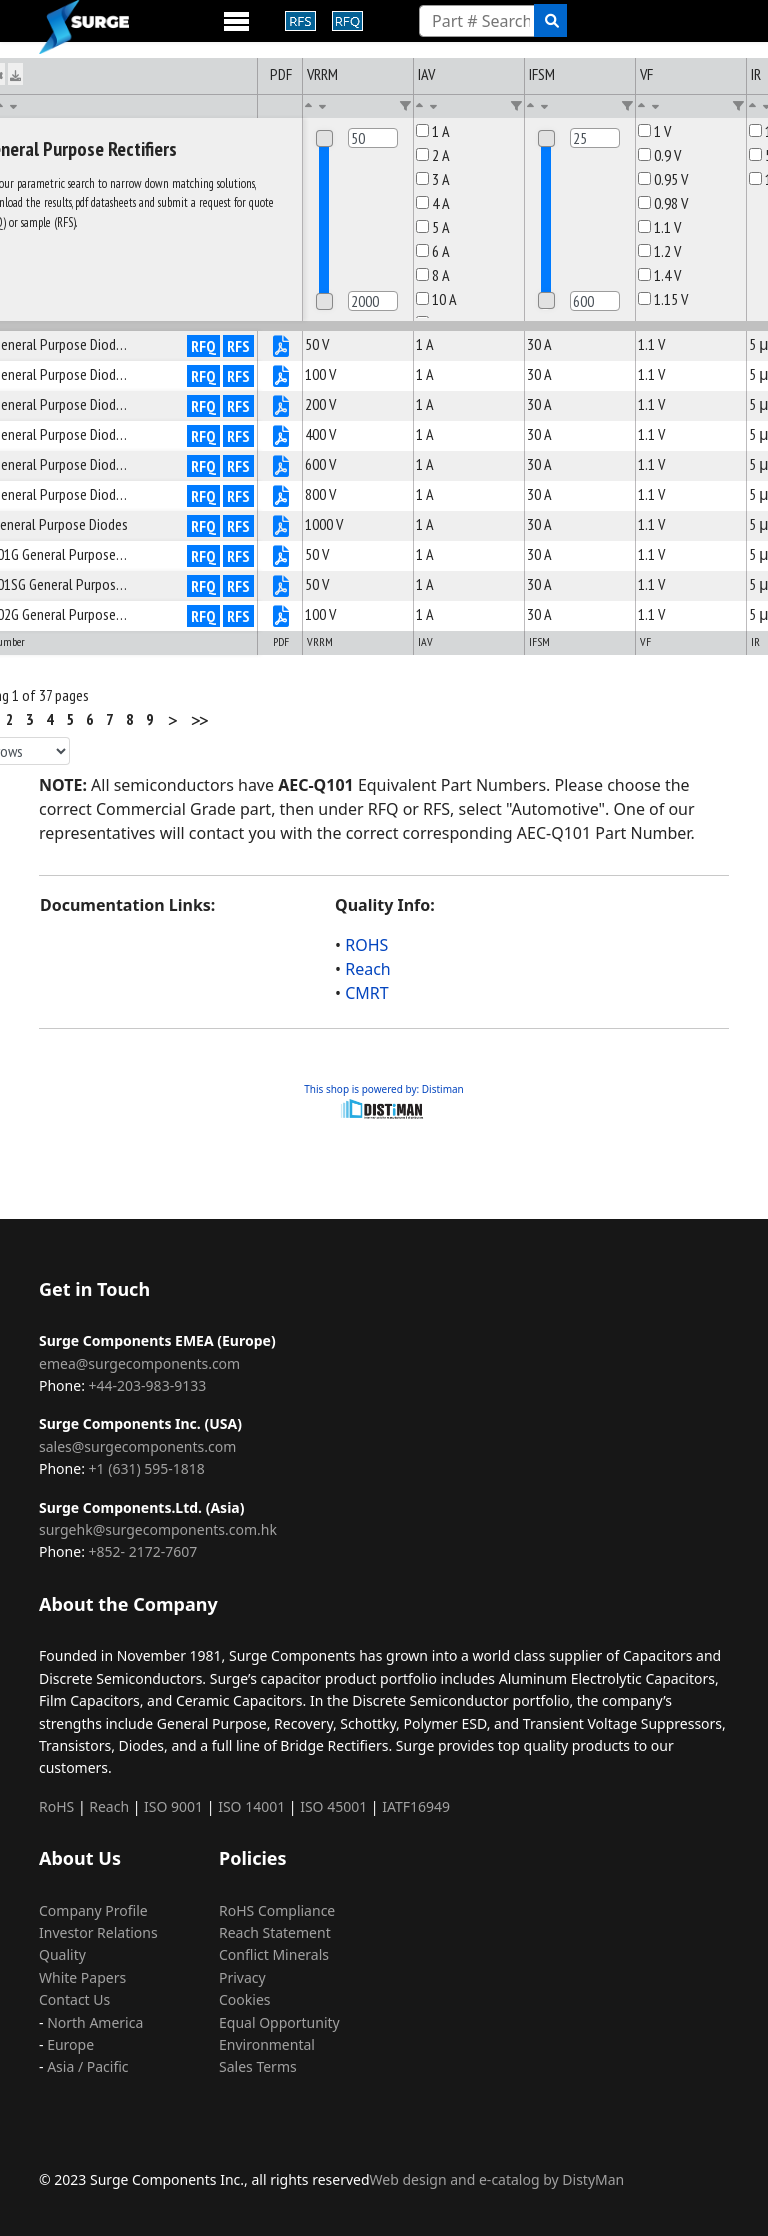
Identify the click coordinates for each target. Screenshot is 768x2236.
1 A (433, 131)
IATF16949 (416, 1806)
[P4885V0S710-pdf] (281, 558)
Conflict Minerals (274, 1954)
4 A (433, 203)
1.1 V (659, 227)
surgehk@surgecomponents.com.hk (158, 1529)
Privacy (242, 1977)
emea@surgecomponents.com (139, 1363)
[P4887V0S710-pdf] (281, 618)
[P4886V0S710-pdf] (281, 588)
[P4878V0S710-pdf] (281, 348)
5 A (433, 227)
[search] (550, 20)
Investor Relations (98, 1932)
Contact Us (74, 1999)
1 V (654, 131)
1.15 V (663, 299)
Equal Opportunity (279, 2022)
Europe (70, 2044)
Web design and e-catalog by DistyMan (497, 2179)
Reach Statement (275, 1932)
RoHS (56, 1806)
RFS (238, 346)
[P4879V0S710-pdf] (281, 378)
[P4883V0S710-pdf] (281, 498)
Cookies (244, 1999)
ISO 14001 (251, 1806)
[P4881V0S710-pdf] (281, 438)
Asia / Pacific (87, 2066)
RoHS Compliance (277, 1910)
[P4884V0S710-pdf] (281, 528)
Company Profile (93, 1910)
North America (95, 2022)
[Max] (373, 301)
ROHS (366, 945)
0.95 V (663, 179)
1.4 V (659, 275)
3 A (433, 179)
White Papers (82, 1977)
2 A (433, 155)
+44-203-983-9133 (148, 1385)
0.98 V (663, 203)
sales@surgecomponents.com (137, 1446)
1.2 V (659, 251)
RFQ (203, 346)
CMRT (366, 993)
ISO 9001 (173, 1806)
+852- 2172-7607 (143, 1551)
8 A (433, 275)
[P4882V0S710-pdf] (281, 468)
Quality (62, 1954)
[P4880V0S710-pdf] (281, 408)
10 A (436, 299)
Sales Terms (258, 2066)
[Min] (373, 138)
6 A (433, 251)
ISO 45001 (333, 1806)
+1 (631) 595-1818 (147, 1468)
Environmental (267, 2044)
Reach (368, 969)
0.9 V (659, 155)
